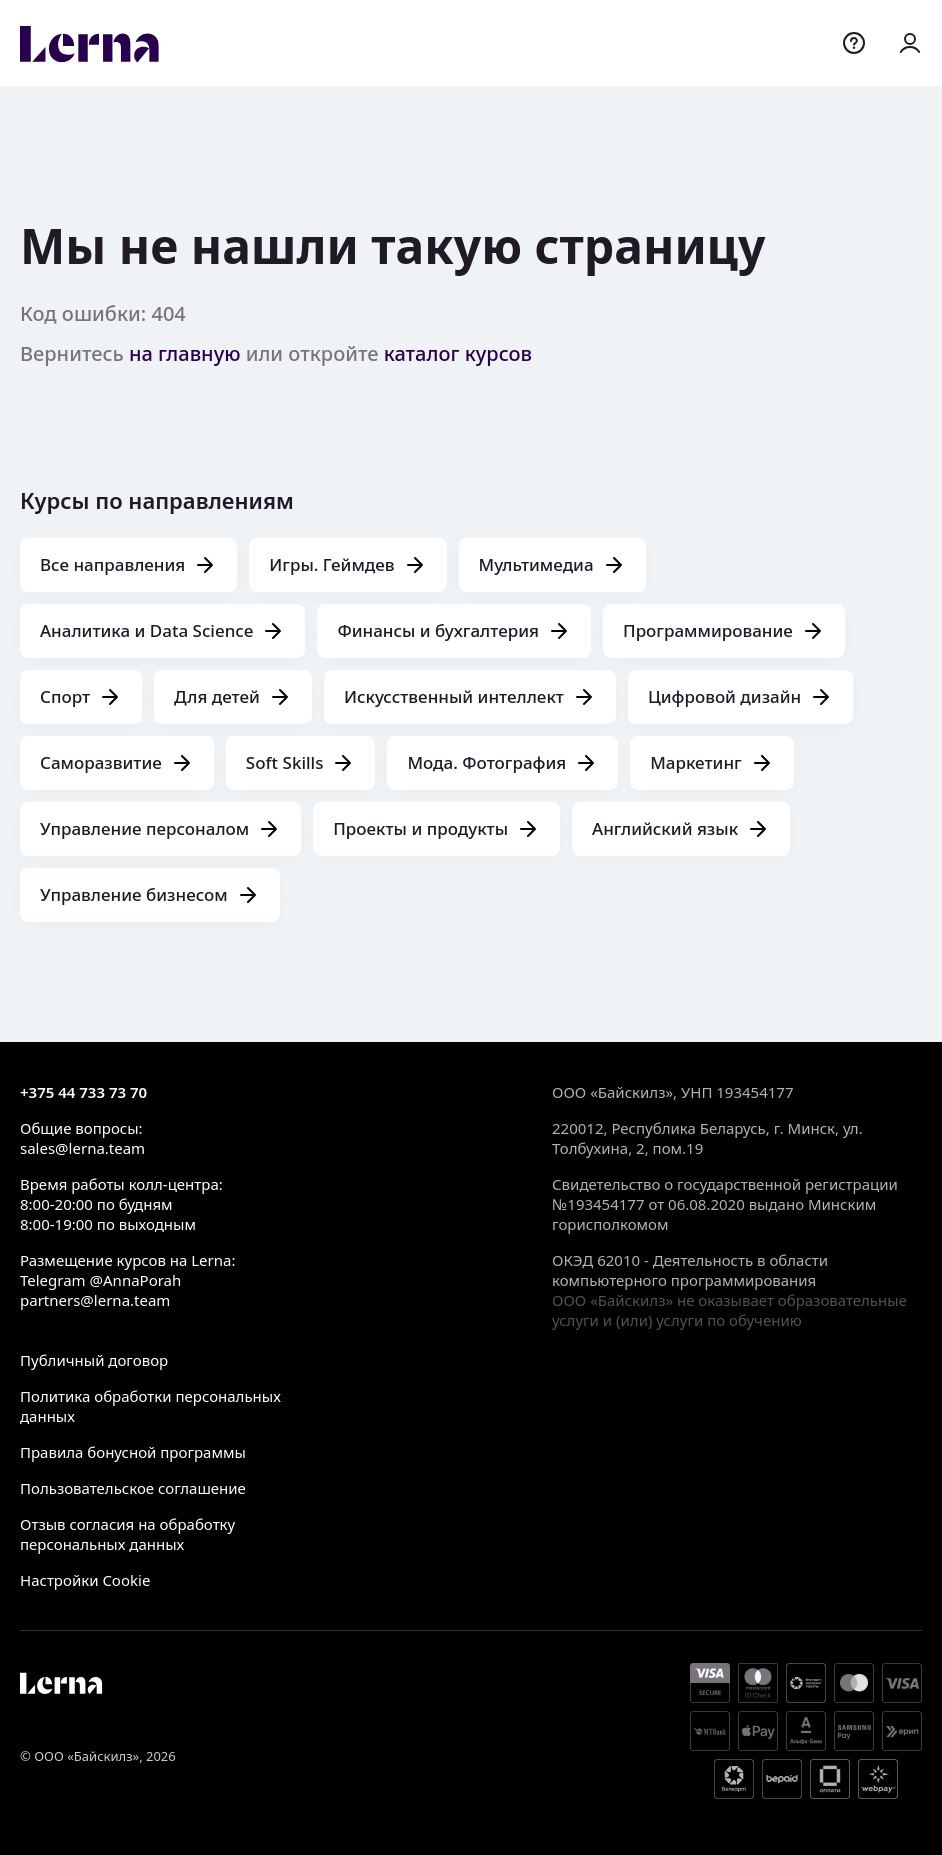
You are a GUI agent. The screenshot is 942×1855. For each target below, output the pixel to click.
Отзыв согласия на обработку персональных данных (127, 1534)
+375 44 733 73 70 (83, 1092)
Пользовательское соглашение (133, 1488)
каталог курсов (458, 353)
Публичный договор (94, 1360)
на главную (185, 353)
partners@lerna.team (95, 1300)
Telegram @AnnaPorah (100, 1280)
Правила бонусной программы (133, 1452)
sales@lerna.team (82, 1148)
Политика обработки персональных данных (150, 1406)
